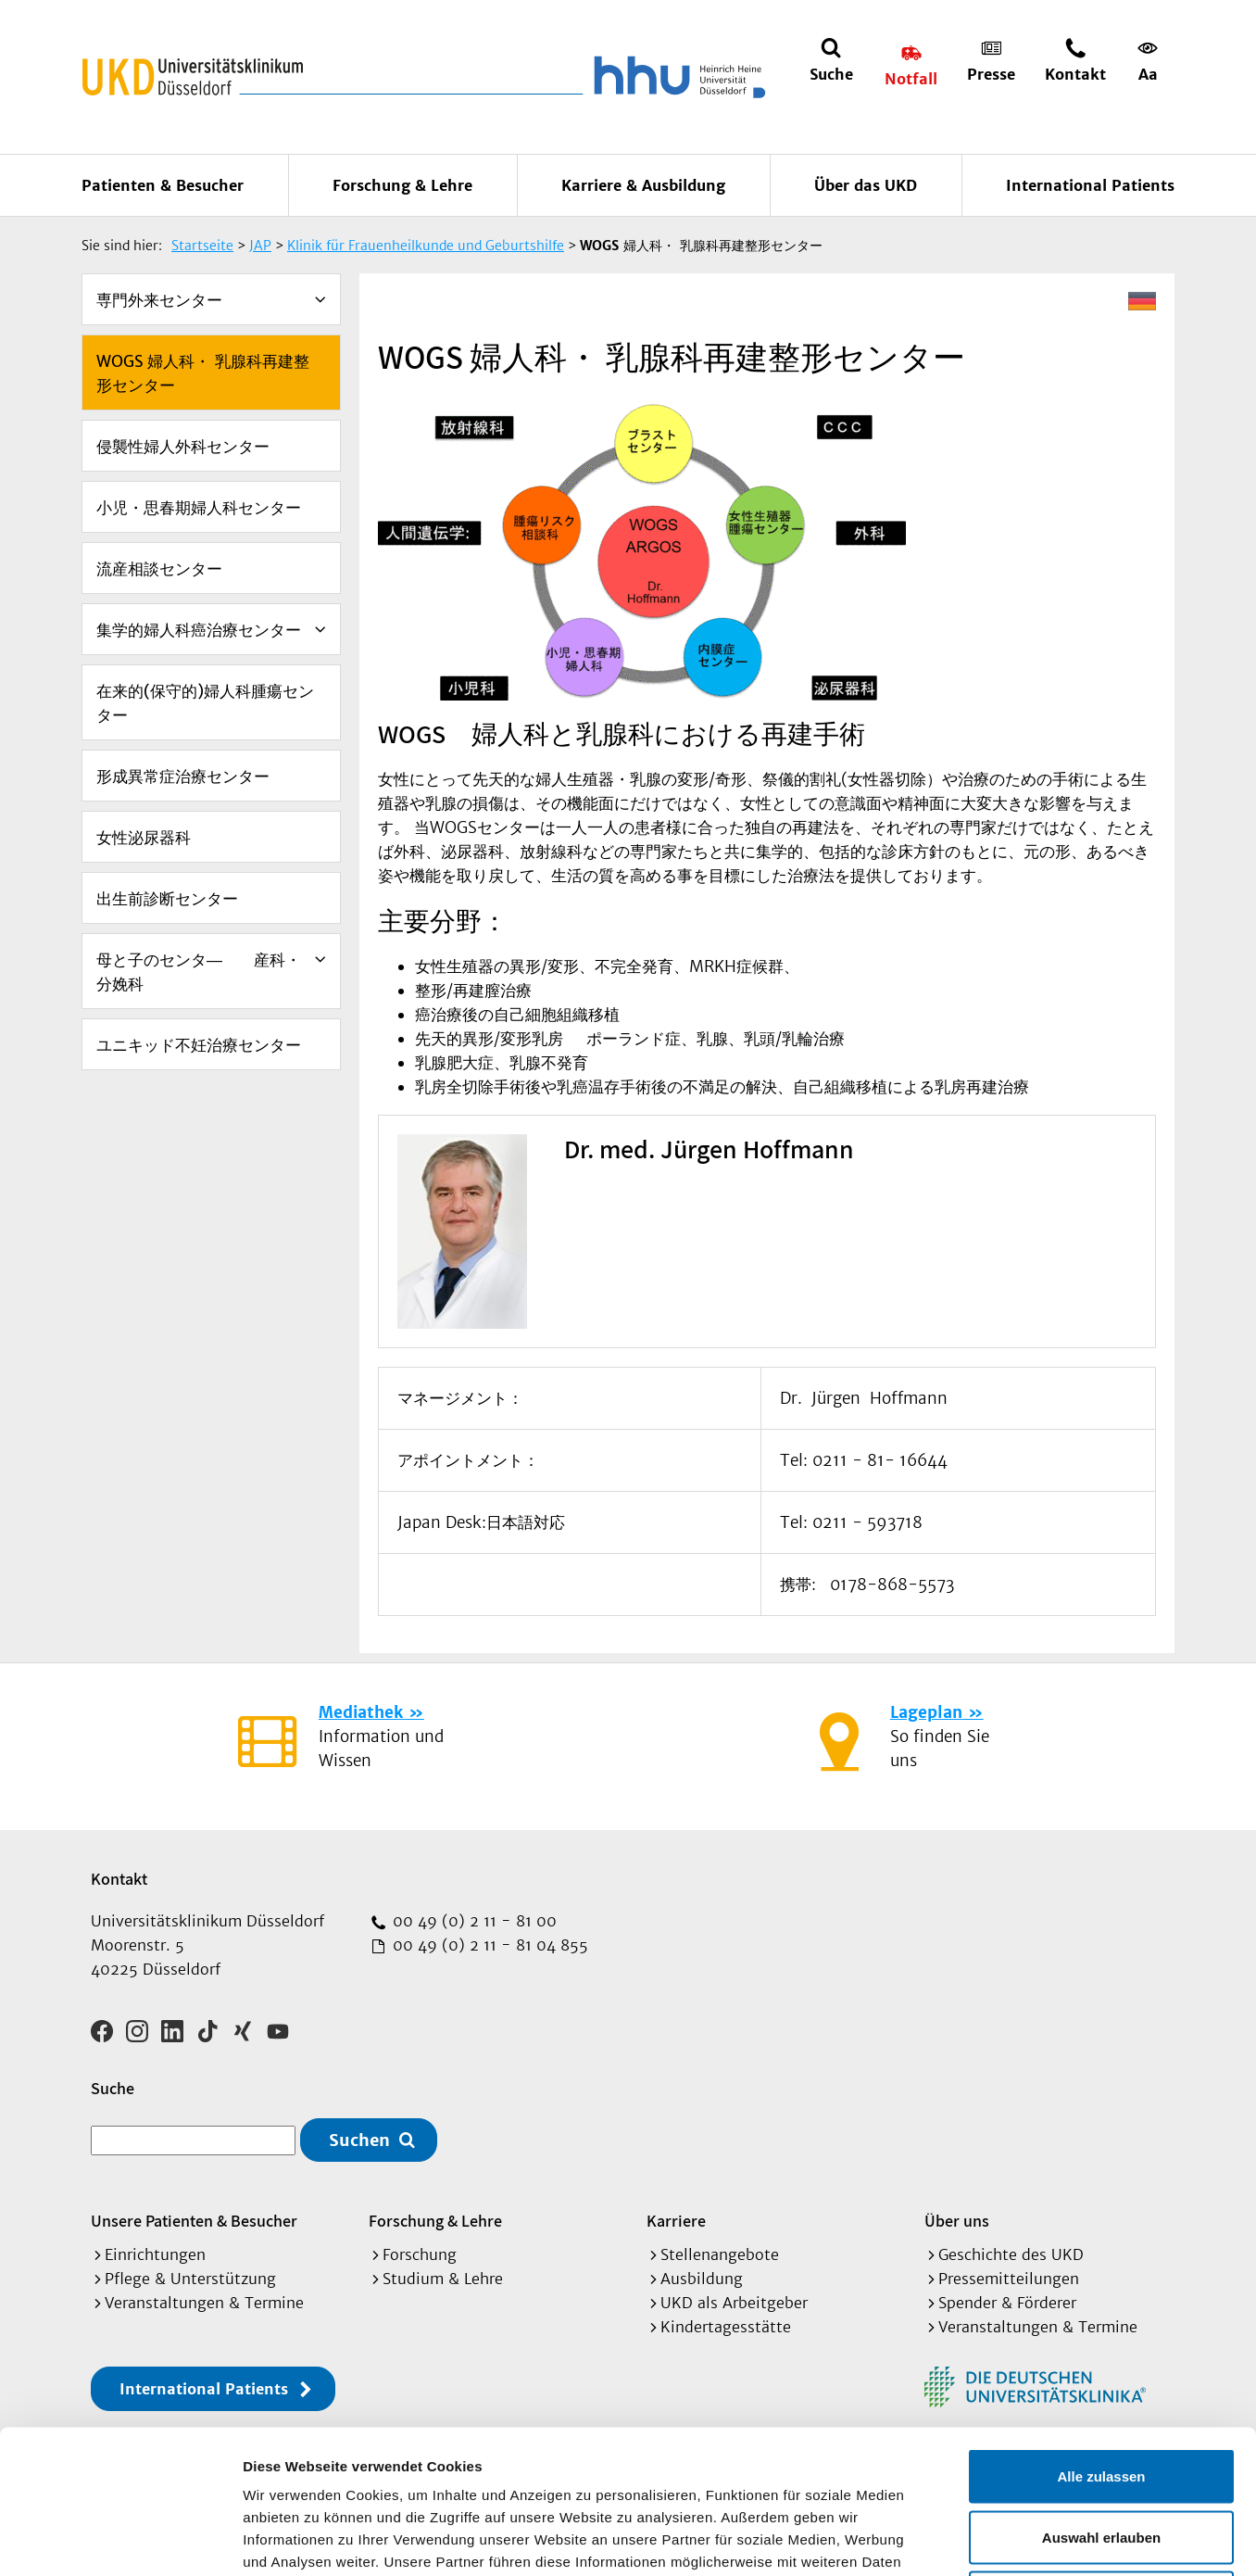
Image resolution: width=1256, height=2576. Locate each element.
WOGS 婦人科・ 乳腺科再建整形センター (202, 373)
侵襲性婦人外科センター (183, 446)
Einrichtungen (155, 2254)
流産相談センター (159, 569)
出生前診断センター (167, 899)
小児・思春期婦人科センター (198, 508)
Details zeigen (985, 2539)
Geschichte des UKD (1011, 2254)
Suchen (359, 2140)
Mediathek (361, 1712)
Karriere (676, 2220)
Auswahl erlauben (1101, 2394)
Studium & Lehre (443, 2278)
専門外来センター (159, 300)
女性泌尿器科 (143, 837)
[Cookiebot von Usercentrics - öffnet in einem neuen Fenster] (120, 2540)
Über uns (956, 2220)
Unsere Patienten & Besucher (194, 2220)
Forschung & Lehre (402, 185)
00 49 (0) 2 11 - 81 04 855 (488, 1945)
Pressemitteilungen (1008, 2278)
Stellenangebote (719, 2254)
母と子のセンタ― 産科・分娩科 (198, 972)
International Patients (1090, 185)
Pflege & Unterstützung (190, 2278)
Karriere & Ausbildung (643, 185)
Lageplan (926, 1712)
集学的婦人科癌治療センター (198, 630)
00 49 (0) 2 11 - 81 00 (472, 1921)
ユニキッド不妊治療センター (198, 1045)
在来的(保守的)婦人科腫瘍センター (205, 703)
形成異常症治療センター (183, 776)
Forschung (420, 2254)
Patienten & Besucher (163, 185)
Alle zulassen (1101, 2333)
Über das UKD (865, 185)
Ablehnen (1101, 2454)
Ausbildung (701, 2278)
